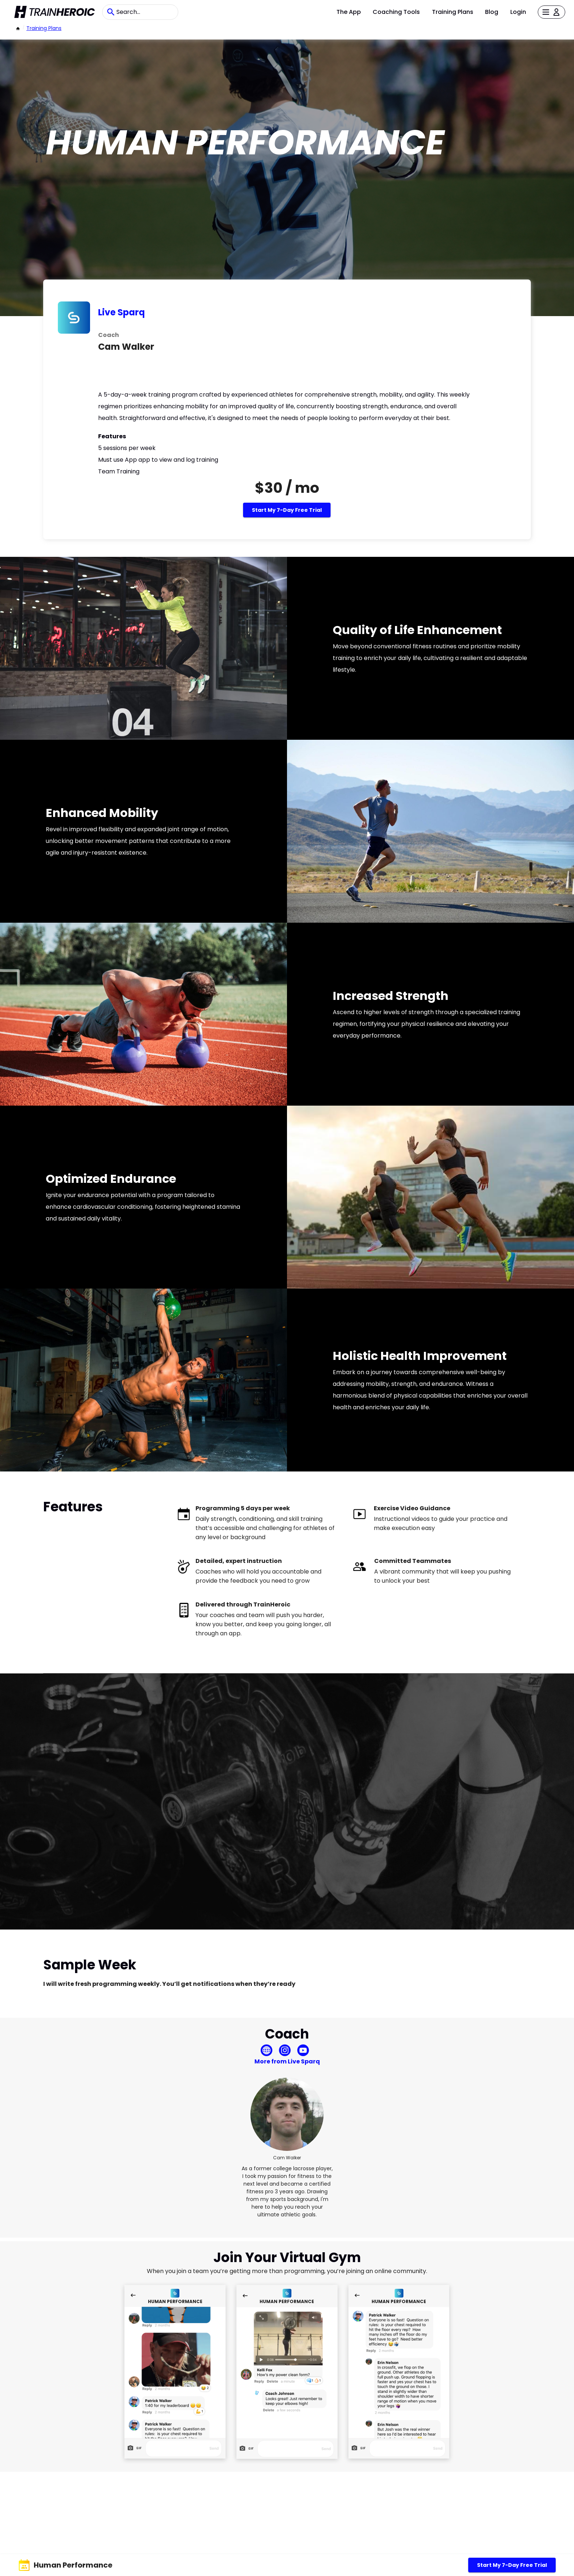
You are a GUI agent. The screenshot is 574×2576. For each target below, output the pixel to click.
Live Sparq (121, 312)
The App (348, 12)
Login (518, 12)
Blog (491, 12)
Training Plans (452, 12)
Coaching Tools (396, 12)
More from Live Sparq (287, 2061)
